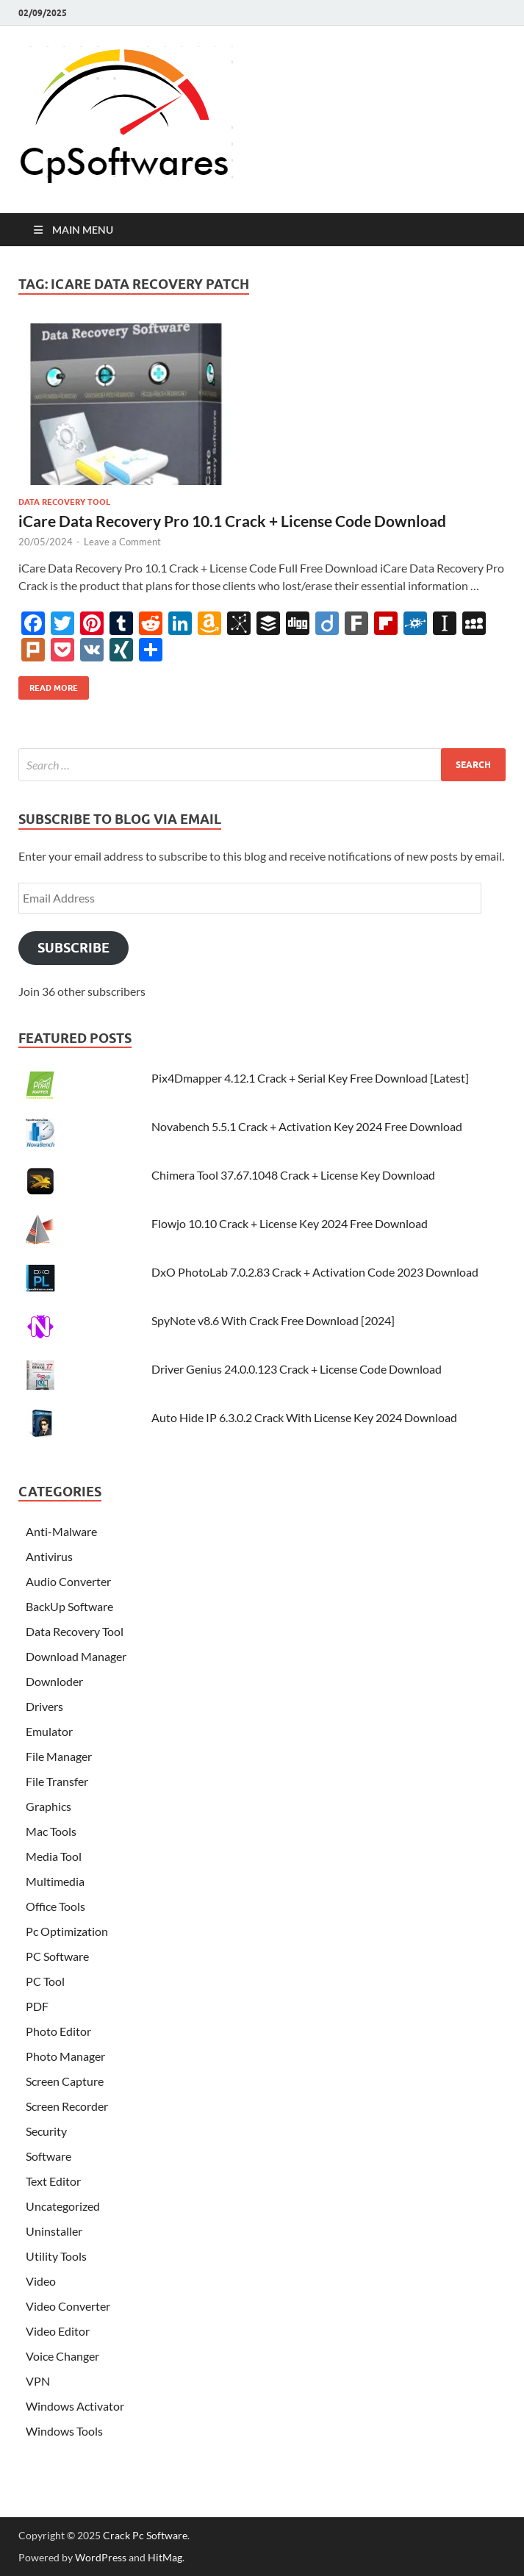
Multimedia (55, 1881)
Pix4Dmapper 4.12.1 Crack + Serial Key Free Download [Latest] (310, 1078)
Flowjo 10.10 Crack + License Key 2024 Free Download (289, 1223)
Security (46, 2131)
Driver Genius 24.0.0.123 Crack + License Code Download (296, 1369)
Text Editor (53, 2181)
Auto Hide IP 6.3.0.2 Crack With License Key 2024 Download (304, 1417)
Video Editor (58, 2331)
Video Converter (68, 2306)
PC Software (57, 1956)
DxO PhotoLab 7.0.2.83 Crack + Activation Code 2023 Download (314, 1272)
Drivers (44, 1706)
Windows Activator (75, 2406)
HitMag (165, 2557)
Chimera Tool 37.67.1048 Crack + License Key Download (293, 1175)
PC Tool (45, 1981)
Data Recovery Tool (64, 502)
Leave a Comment (122, 542)
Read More (48, 684)
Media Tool (54, 1856)
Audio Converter (68, 1581)
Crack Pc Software (145, 2535)
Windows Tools (64, 2431)
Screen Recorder (67, 2106)
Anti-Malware (61, 1531)
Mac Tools (51, 1831)
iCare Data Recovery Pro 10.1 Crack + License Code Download (232, 521)
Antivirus (49, 1556)
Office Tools (55, 1906)
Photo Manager (65, 2056)
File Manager (59, 1756)
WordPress (100, 2557)
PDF (37, 2006)
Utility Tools (56, 2256)
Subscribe (73, 947)
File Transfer (57, 1781)
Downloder (54, 1681)
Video (41, 2281)
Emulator (49, 1731)
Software (48, 2156)
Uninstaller (54, 2231)
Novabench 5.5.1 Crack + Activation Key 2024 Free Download (306, 1126)
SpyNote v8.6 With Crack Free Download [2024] (273, 1320)
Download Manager (76, 1656)
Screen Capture (65, 2081)
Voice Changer (62, 2356)
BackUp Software (69, 1606)
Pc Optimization (67, 1931)
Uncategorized (63, 2206)
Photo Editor (58, 2031)
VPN (38, 2381)
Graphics (48, 1806)
